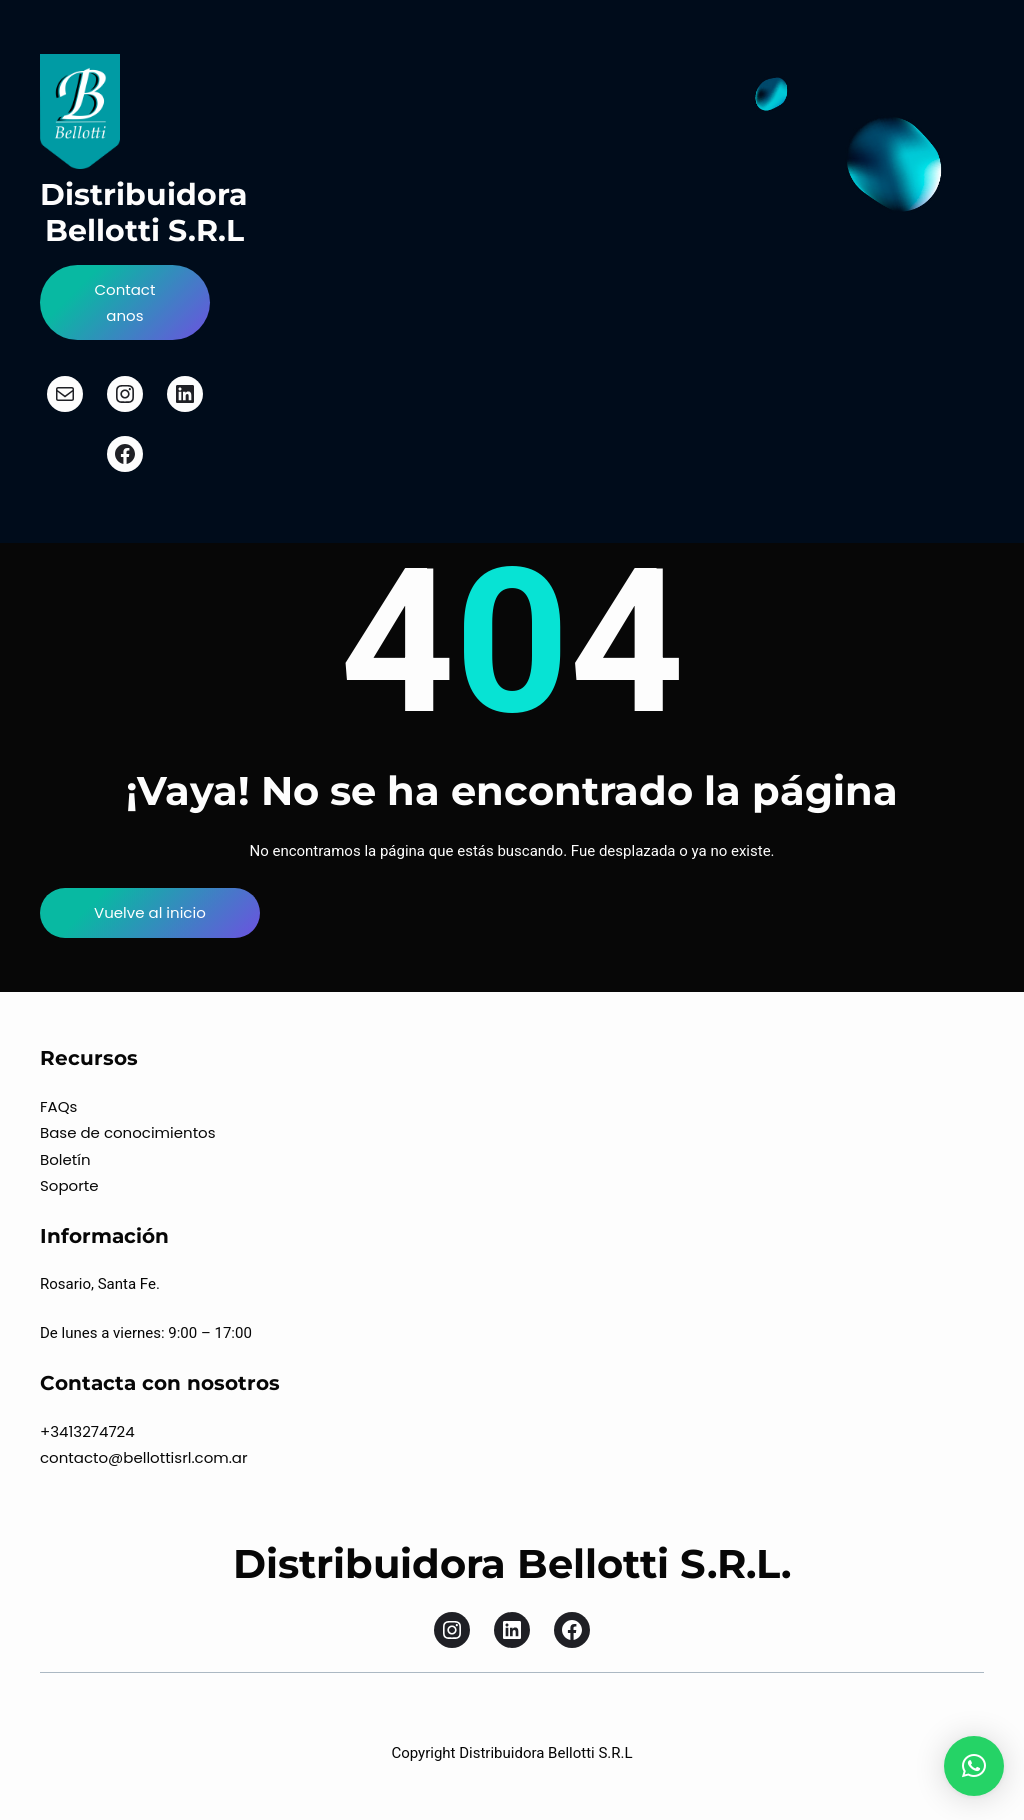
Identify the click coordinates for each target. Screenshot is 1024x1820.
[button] (974, 1766)
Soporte (69, 1185)
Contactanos (124, 302)
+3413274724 (87, 1431)
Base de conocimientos (128, 1132)
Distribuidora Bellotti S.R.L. (512, 1563)
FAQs (58, 1106)
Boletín (65, 1159)
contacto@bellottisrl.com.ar (144, 1457)
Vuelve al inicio (150, 912)
